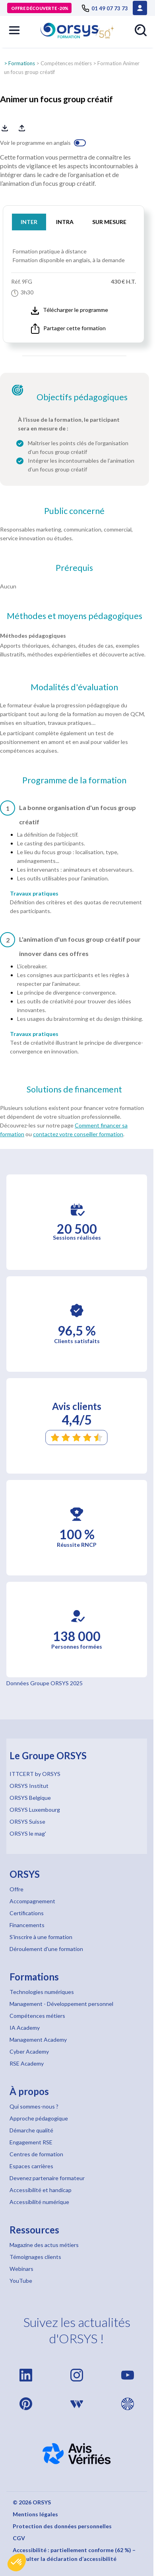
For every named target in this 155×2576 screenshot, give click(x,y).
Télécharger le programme (69, 310)
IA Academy (25, 2027)
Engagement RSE (31, 2142)
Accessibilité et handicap (41, 2190)
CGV (19, 2538)
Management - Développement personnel (61, 2003)
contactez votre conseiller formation (78, 1134)
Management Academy (38, 2039)
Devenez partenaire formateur (47, 2178)
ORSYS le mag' (28, 1833)
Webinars (21, 2268)
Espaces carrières (31, 2166)
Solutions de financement (74, 1089)
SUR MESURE (109, 221)
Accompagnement (32, 1901)
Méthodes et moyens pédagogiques (74, 616)
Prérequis (74, 568)
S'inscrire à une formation (41, 1936)
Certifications (27, 1913)
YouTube (21, 2280)
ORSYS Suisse (27, 1821)
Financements (27, 1925)
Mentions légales (35, 2514)
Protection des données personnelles (62, 2526)
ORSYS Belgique (30, 1797)
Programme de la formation (74, 780)
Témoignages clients (35, 2256)
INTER (29, 221)
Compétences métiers (66, 63)
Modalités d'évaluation (74, 687)
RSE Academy (27, 2063)
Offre (16, 1889)
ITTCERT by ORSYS (35, 1773)
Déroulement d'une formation (46, 1948)
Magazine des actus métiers (44, 2244)
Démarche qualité (31, 2130)
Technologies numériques (42, 1991)
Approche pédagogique (39, 2118)
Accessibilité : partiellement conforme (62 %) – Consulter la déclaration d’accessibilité (74, 2554)
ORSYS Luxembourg (35, 1809)
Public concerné (74, 511)
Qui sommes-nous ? (34, 2106)
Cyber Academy (29, 2051)
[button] (16, 2562)
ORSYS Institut (29, 1785)
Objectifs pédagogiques (82, 397)
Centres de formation (36, 2154)
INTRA (65, 221)
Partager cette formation (68, 328)
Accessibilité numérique (39, 2201)
